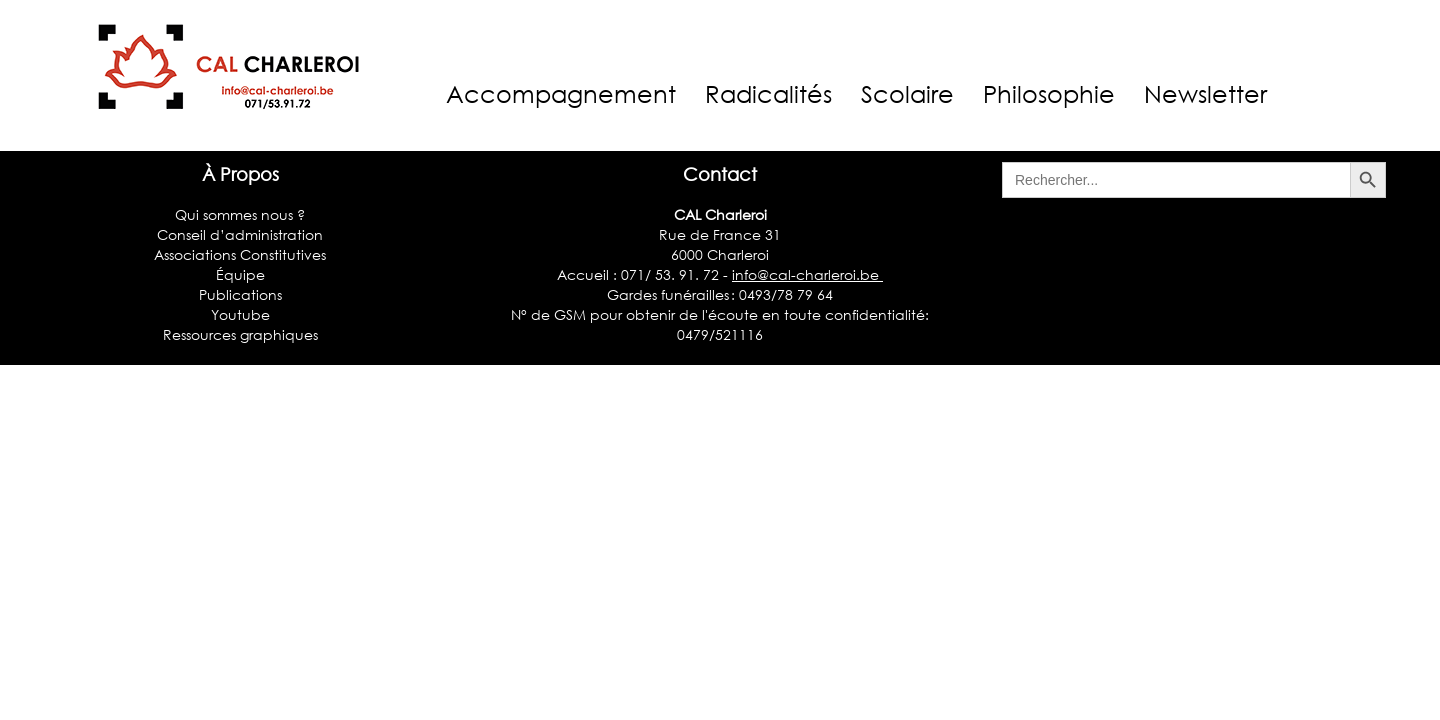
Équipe (240, 274)
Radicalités (768, 93)
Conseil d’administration (240, 234)
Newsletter (1205, 93)
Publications (240, 294)
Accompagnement (561, 93)
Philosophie (1049, 93)
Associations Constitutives (240, 254)
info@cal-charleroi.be (807, 274)
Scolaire (907, 93)
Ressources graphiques (240, 334)
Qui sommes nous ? (240, 214)
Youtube (240, 314)
